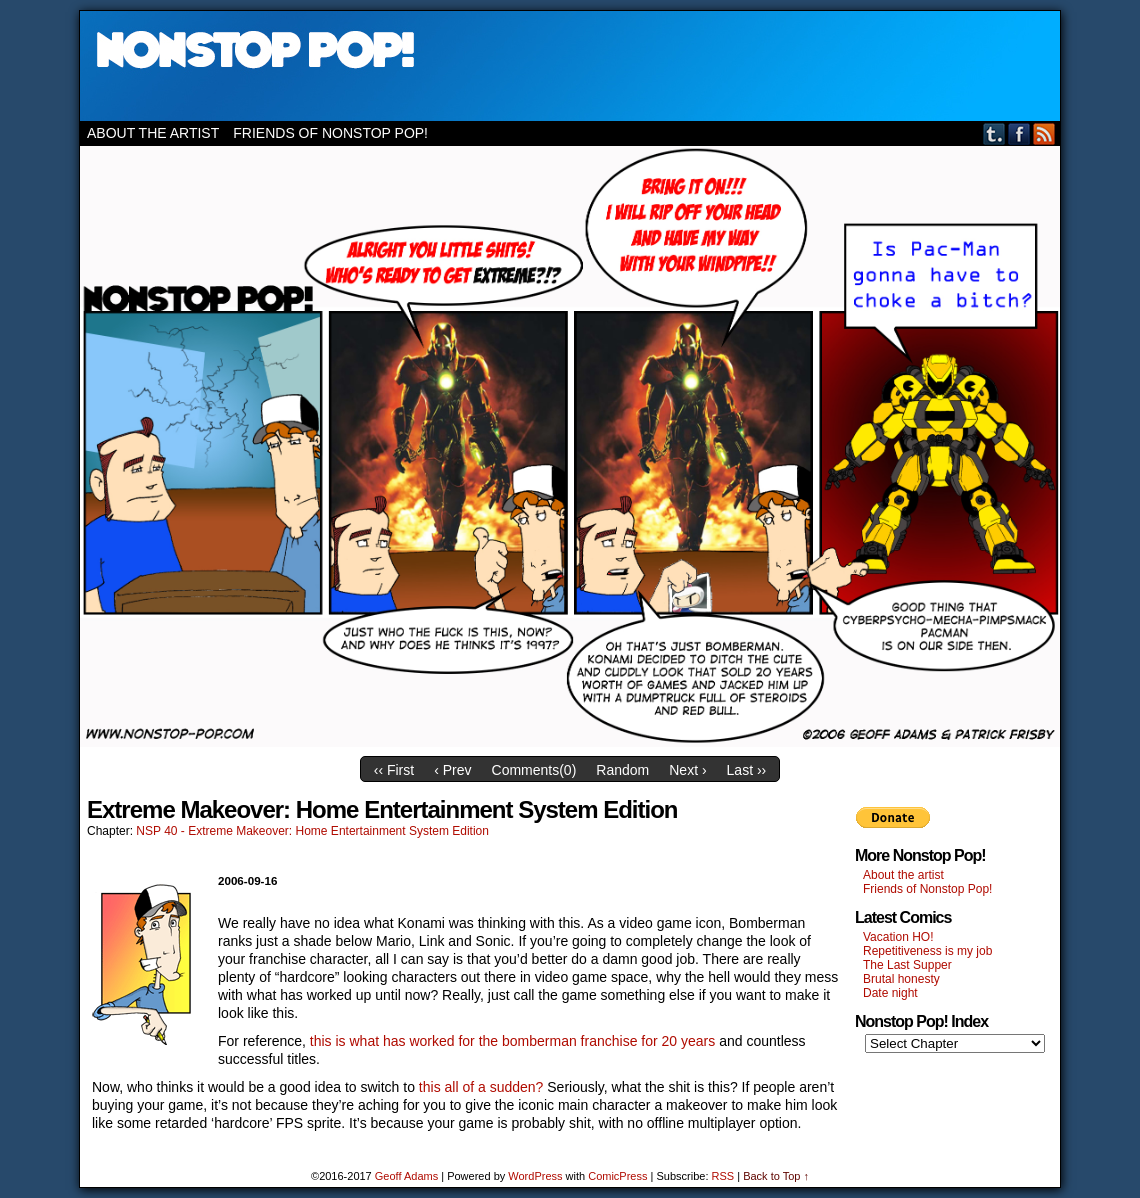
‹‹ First (394, 770)
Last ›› (747, 770)
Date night (890, 993)
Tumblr (994, 133)
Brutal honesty (901, 979)
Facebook (1019, 133)
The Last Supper (907, 965)
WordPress (535, 1176)
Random (622, 770)
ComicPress (617, 1176)
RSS (1044, 133)
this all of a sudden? (481, 1087)
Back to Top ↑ (776, 1176)
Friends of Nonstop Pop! (330, 133)
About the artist (153, 133)
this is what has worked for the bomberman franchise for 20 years (512, 1041)
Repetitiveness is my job (927, 951)
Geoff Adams (406, 1176)
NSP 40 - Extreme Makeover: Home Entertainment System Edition (312, 831)
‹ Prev (452, 770)
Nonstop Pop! (570, 66)
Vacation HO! (898, 937)
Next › (687, 770)
